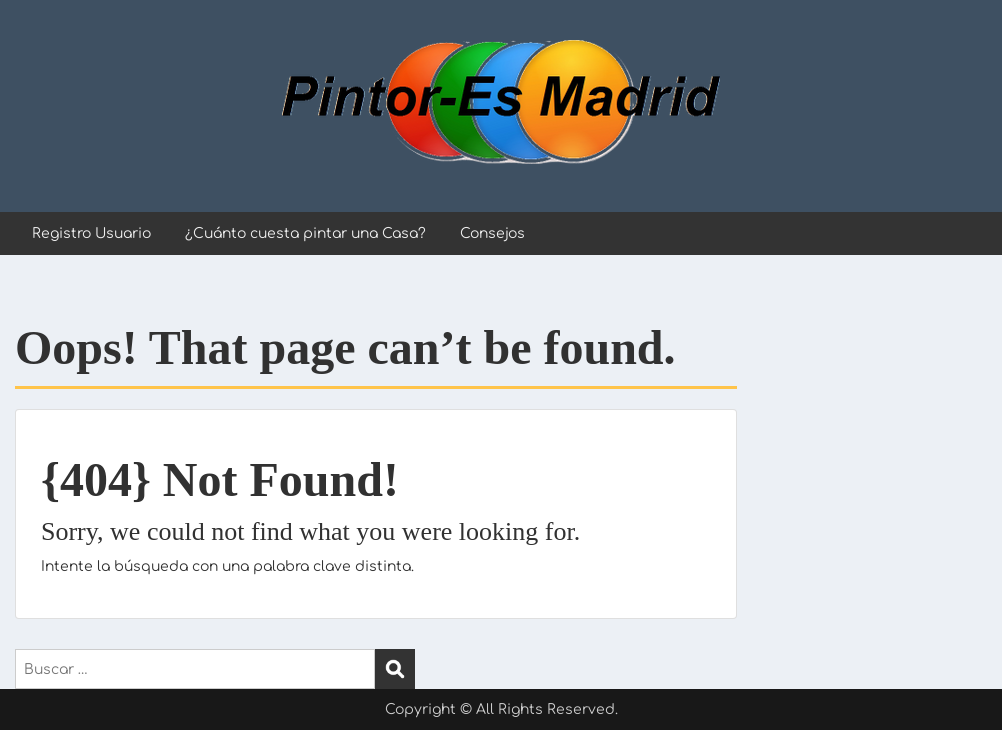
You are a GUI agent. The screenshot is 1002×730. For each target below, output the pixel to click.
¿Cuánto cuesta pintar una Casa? (305, 233)
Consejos (492, 233)
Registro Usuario (91, 233)
